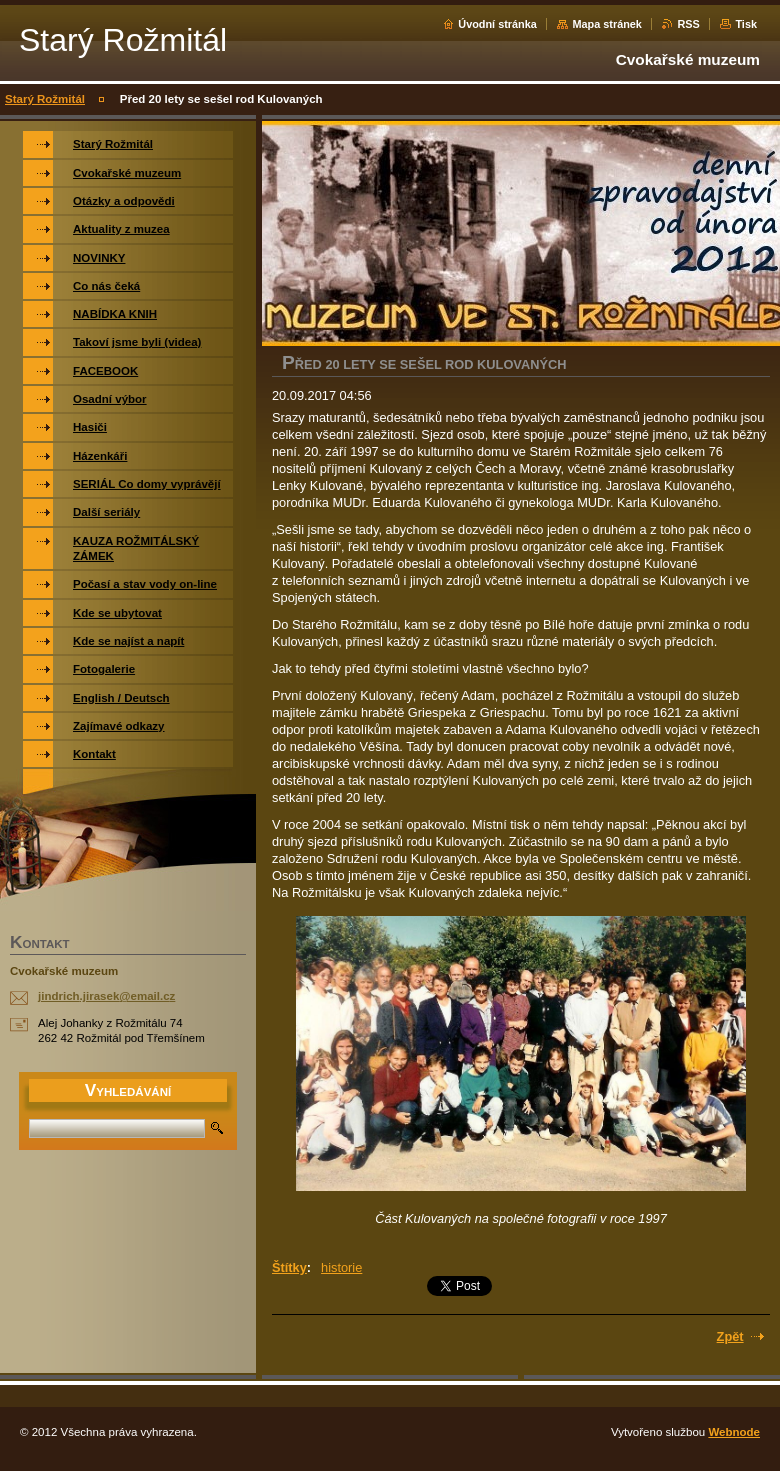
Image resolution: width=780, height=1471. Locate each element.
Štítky (289, 1267)
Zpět (730, 1336)
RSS (688, 24)
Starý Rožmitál (45, 99)
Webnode (734, 1432)
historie (341, 1267)
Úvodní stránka (497, 24)
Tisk (746, 24)
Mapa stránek (607, 24)
